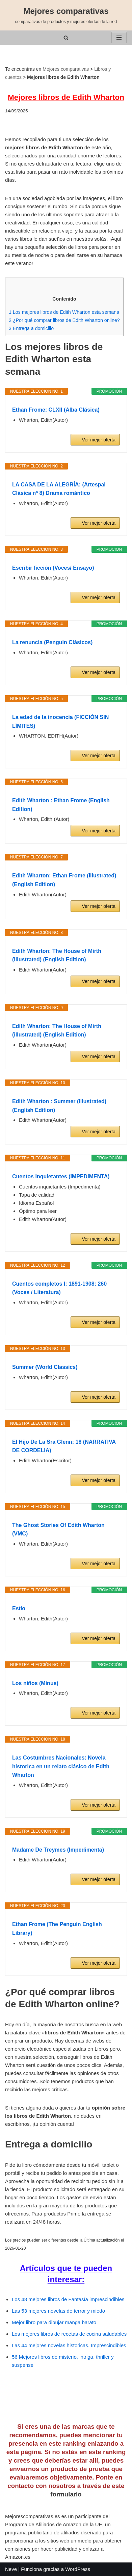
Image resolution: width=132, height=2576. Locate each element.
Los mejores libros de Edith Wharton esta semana (64, 312)
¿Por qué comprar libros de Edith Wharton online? (64, 320)
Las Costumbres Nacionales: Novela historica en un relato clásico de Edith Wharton (60, 1766)
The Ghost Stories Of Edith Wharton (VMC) (58, 1529)
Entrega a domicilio (31, 328)
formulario (65, 2494)
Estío (18, 1608)
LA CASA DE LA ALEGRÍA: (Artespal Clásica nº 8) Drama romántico (59, 489)
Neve (11, 2569)
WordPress (77, 2569)
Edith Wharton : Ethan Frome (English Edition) (61, 805)
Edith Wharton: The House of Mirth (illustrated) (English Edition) (56, 955)
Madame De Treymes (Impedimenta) (58, 1850)
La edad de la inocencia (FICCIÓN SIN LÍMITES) (60, 721)
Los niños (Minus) (35, 1683)
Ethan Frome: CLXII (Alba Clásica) (56, 410)
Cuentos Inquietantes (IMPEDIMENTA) (61, 1176)
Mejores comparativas (66, 69)
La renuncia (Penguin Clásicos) (52, 642)
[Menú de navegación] (119, 37)
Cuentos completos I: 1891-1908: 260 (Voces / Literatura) (59, 1288)
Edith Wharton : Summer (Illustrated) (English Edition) (59, 1105)
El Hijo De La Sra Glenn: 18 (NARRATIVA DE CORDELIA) (63, 1446)
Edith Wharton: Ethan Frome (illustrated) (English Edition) (64, 880)
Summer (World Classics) (45, 1367)
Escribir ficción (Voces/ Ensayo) (53, 568)
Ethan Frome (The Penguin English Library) (57, 1928)
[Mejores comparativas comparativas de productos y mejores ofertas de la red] (66, 15)
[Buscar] (66, 37)
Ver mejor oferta (98, 439)
